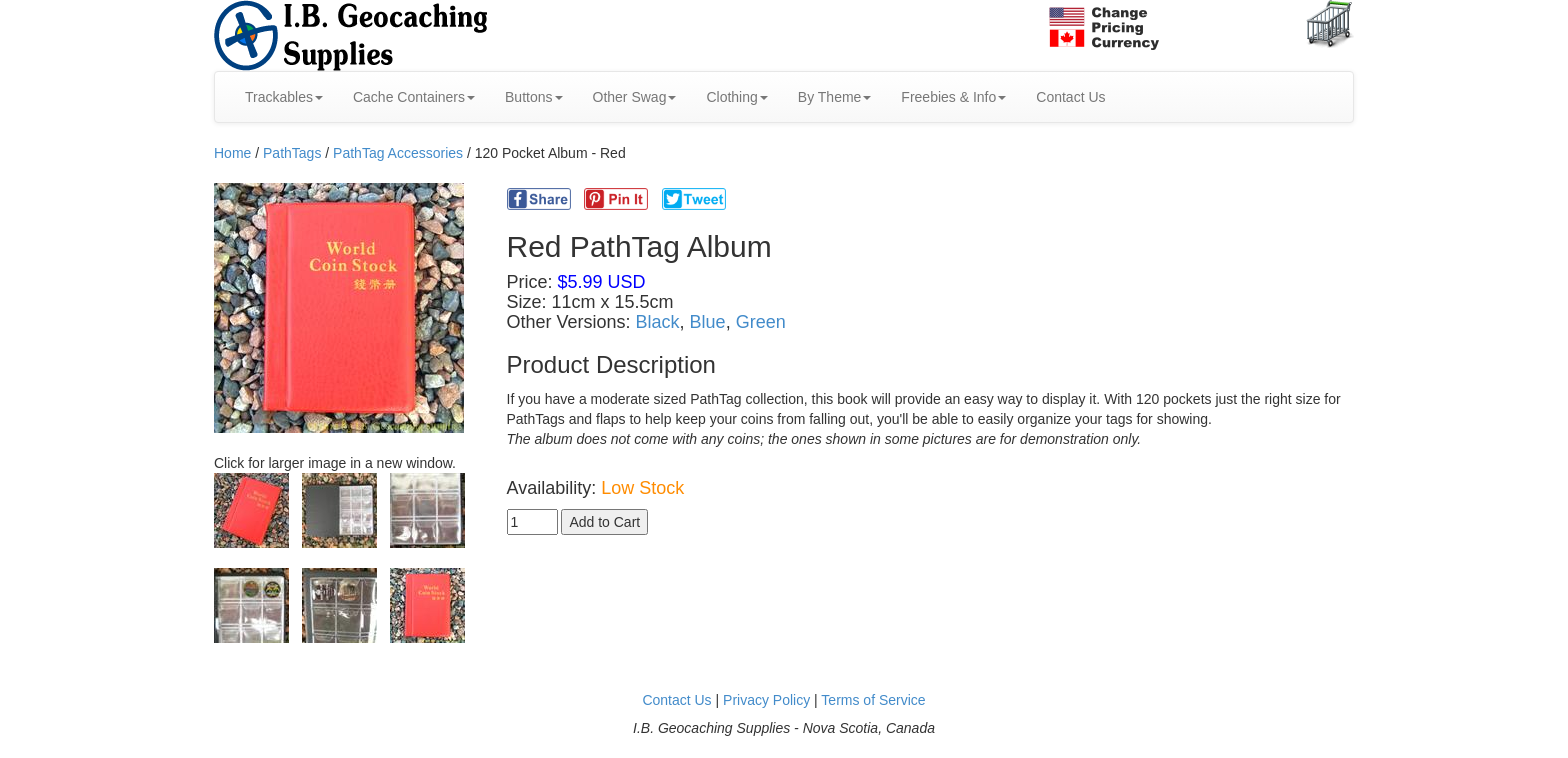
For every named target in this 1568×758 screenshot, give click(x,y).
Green (761, 322)
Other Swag (635, 97)
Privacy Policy (766, 700)
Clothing (736, 97)
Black (658, 322)
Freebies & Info (953, 97)
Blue (708, 322)
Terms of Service (873, 700)
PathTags (292, 153)
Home (232, 153)
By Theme (835, 97)
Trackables (284, 97)
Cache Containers (414, 97)
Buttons (533, 97)
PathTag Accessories (398, 153)
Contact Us (1070, 97)
